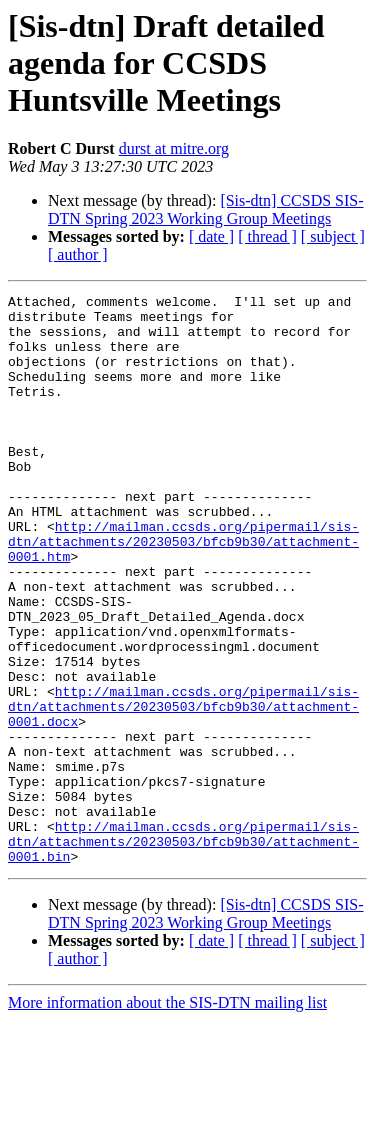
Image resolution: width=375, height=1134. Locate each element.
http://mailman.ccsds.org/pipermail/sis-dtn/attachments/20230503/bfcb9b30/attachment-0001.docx (183, 790)
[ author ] (78, 254)
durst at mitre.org (174, 148)
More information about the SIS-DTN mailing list (167, 1116)
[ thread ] (267, 236)
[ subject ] (333, 236)
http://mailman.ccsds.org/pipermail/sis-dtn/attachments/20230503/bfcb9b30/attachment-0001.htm (183, 592)
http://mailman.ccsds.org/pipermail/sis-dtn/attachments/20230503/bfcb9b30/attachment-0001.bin (183, 952)
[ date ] (211, 236)
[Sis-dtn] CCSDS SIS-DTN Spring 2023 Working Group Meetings (206, 209)
